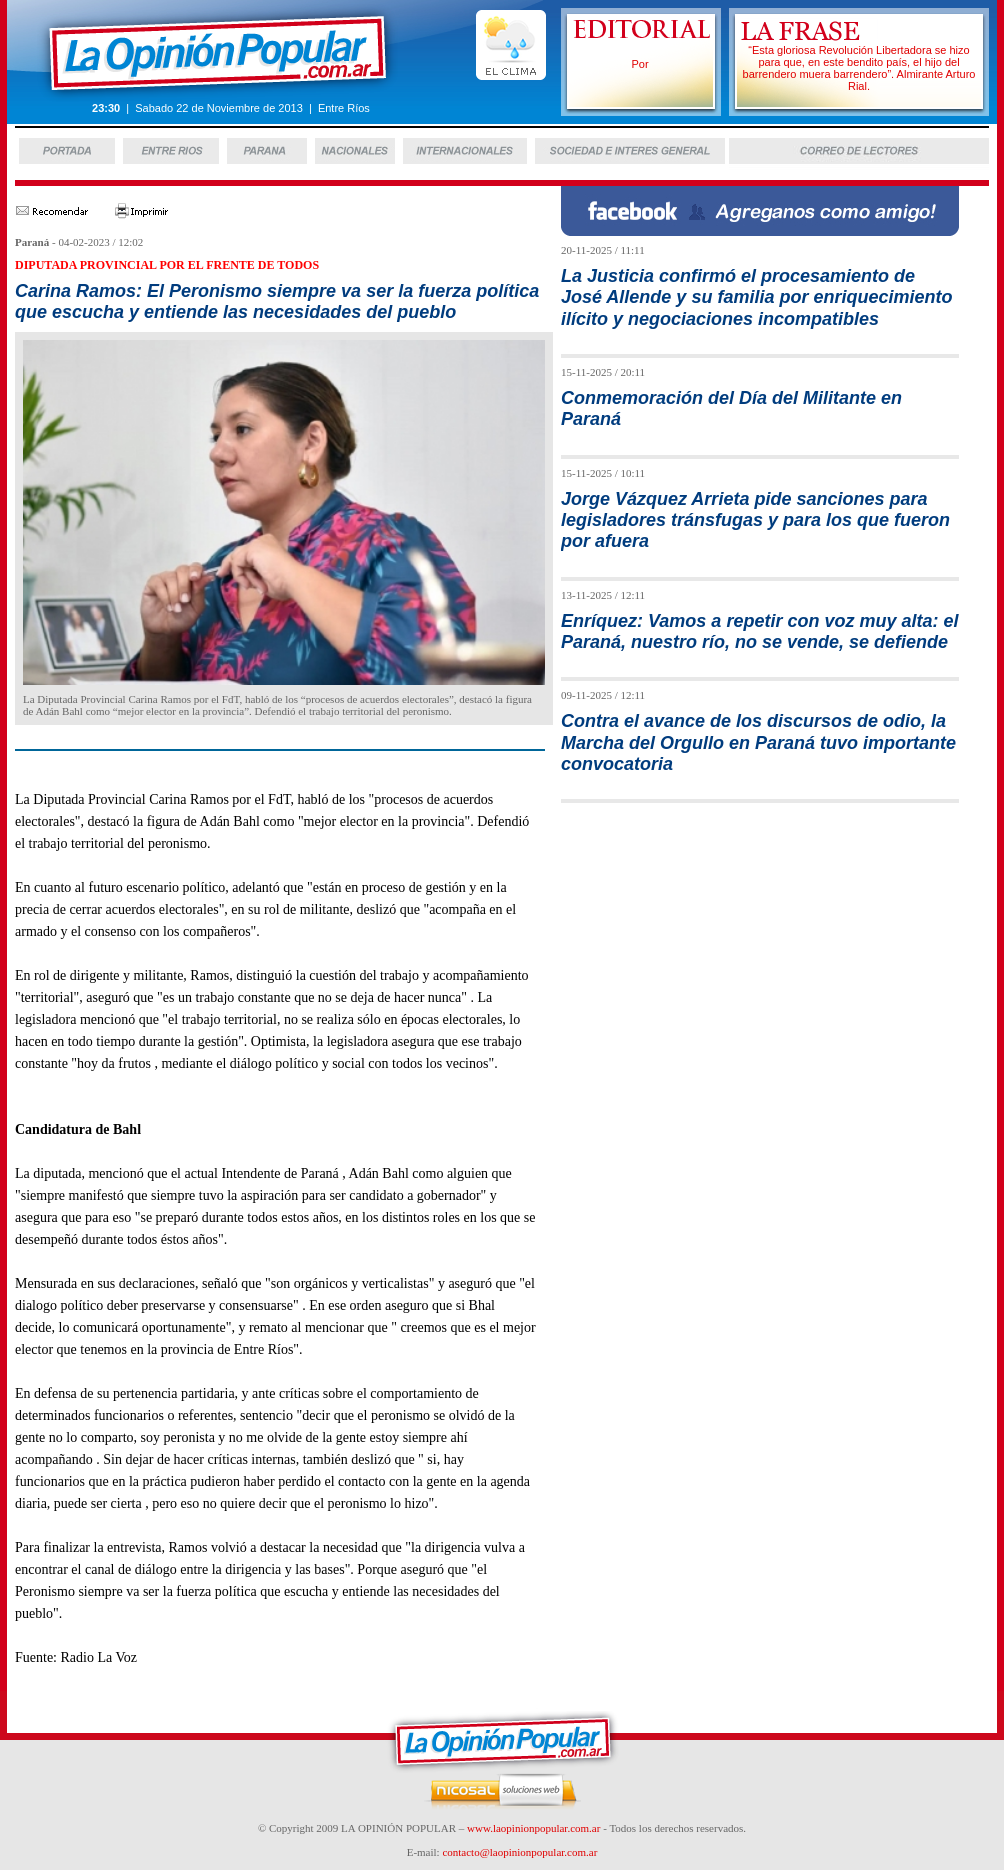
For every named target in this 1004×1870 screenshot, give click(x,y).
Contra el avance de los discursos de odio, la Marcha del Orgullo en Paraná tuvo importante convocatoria (758, 742)
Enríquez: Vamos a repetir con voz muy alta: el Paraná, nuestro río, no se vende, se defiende (759, 631)
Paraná (32, 242)
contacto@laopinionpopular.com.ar (519, 1852)
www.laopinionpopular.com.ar (533, 1828)
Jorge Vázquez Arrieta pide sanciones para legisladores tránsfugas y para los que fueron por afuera (755, 520)
